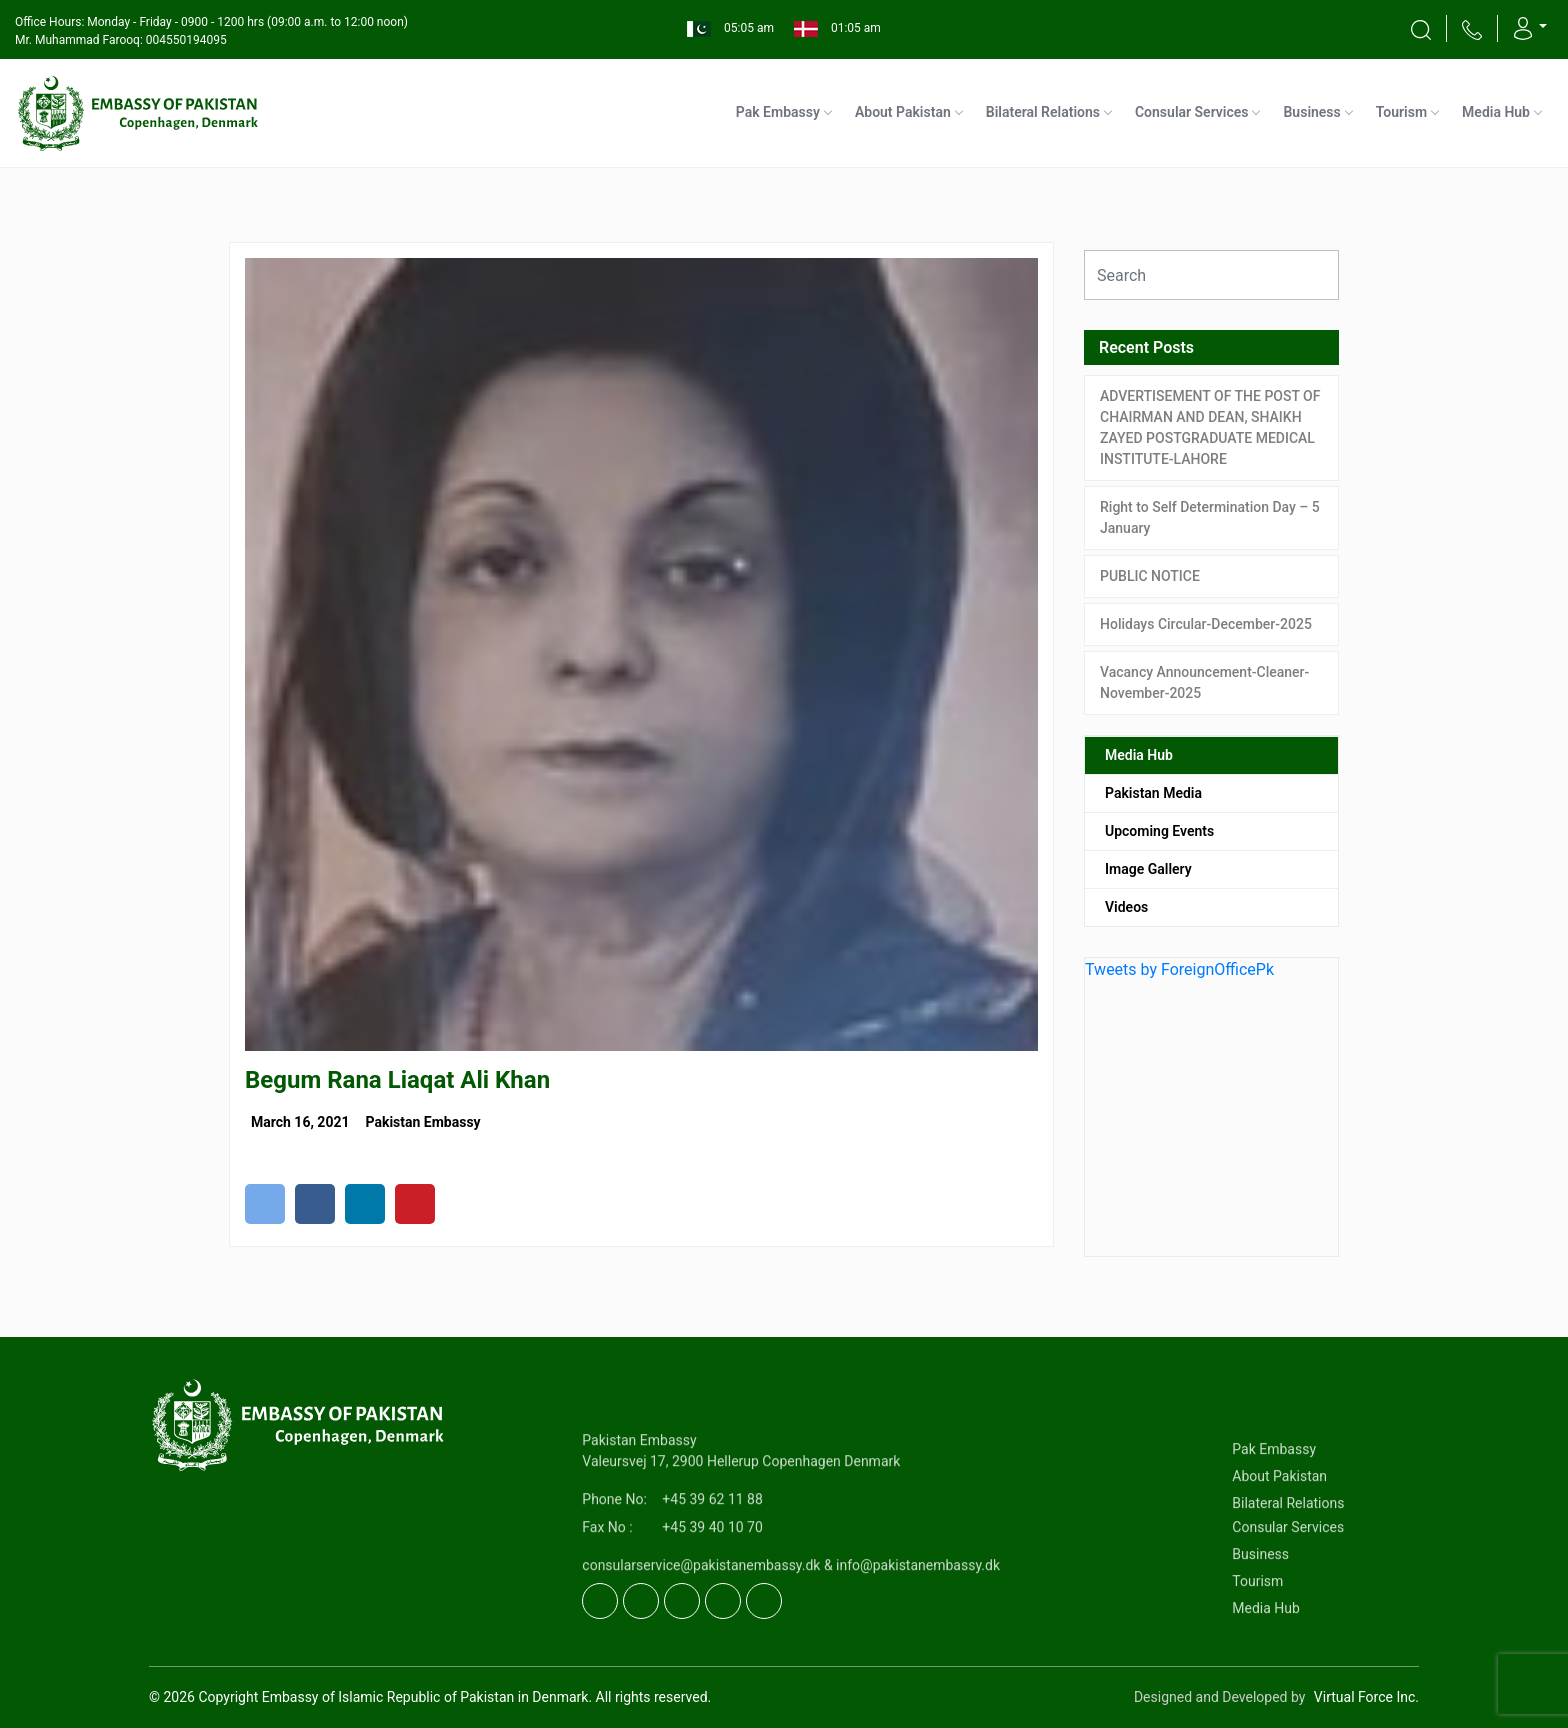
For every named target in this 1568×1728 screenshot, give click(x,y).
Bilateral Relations (1043, 112)
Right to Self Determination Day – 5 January (1210, 517)
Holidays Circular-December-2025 (1206, 624)
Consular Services (1192, 112)
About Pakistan (903, 112)
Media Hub (1496, 112)
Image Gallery (1148, 869)
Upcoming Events (1159, 831)
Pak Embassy (778, 112)
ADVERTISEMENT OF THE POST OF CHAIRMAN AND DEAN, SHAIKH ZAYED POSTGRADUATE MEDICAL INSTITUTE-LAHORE (1210, 427)
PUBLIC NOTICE (1150, 576)
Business (1311, 112)
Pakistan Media (1153, 793)
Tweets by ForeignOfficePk (1179, 969)
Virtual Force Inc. (1366, 1697)
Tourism (1401, 112)
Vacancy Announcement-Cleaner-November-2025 (1204, 682)
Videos (1126, 907)
